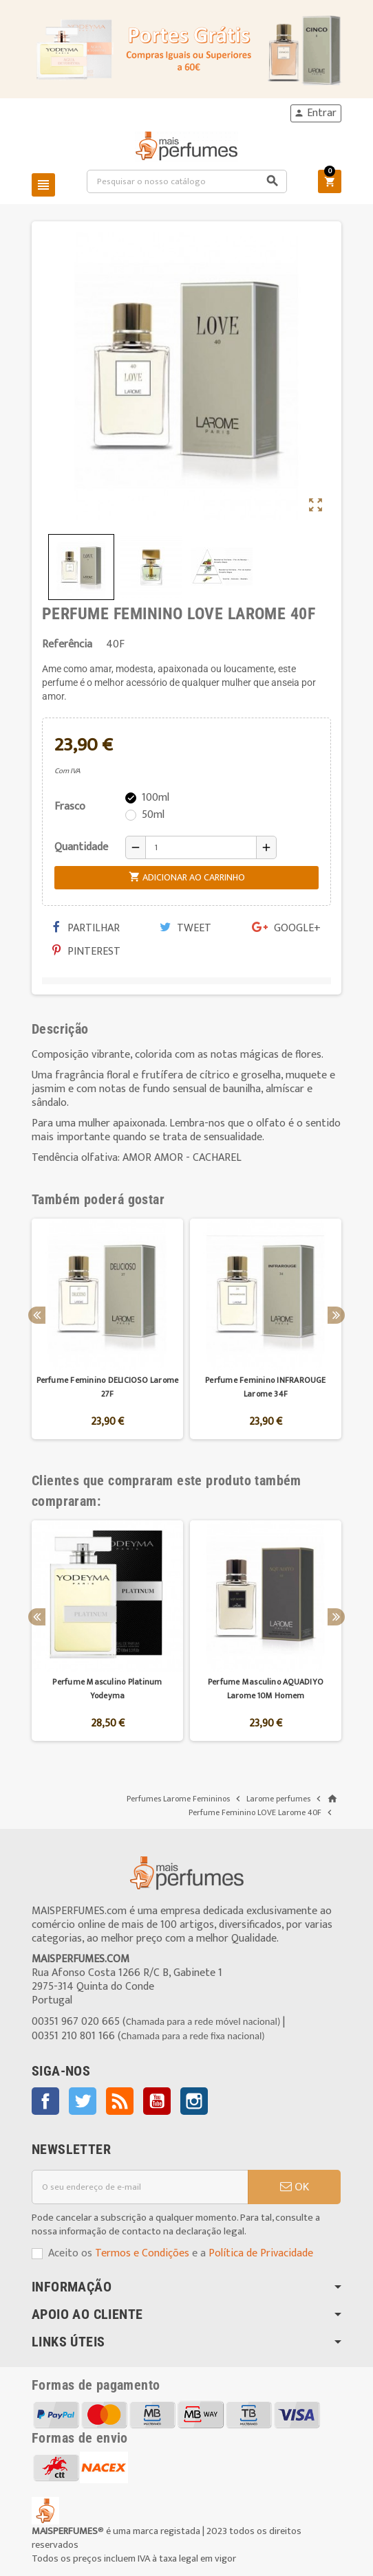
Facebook (45, 2101)
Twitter (82, 2101)
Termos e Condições (142, 2253)
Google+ (286, 928)
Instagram (194, 2101)
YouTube (157, 2101)
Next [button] (336, 1315)
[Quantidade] (201, 847)
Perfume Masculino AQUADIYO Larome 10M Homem (265, 1688)
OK (294, 2187)
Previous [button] (36, 1315)
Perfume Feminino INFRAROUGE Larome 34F (265, 1387)
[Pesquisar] (187, 181)
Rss (120, 2101)
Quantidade (81, 847)
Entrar (315, 113)
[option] (107, 1329)
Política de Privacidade (261, 2253)
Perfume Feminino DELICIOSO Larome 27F (107, 1387)
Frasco (69, 806)
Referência (67, 645)
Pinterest (86, 951)
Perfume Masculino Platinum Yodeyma (107, 1688)
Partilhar (86, 928)
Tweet (185, 928)
